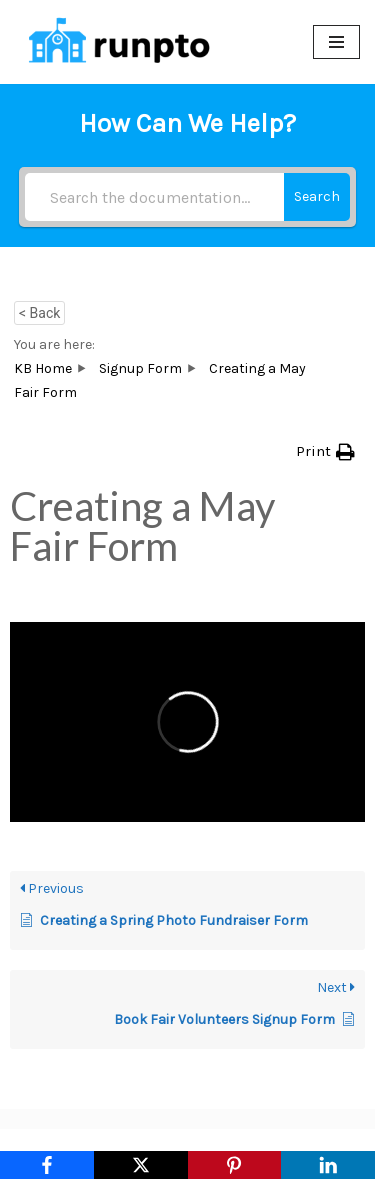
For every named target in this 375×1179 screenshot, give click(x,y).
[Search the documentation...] (155, 197)
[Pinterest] (235, 1165)
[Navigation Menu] (336, 42)
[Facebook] (47, 1165)
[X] (141, 1165)
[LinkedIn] (328, 1165)
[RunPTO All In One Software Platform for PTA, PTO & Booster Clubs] (115, 42)
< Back (39, 313)
